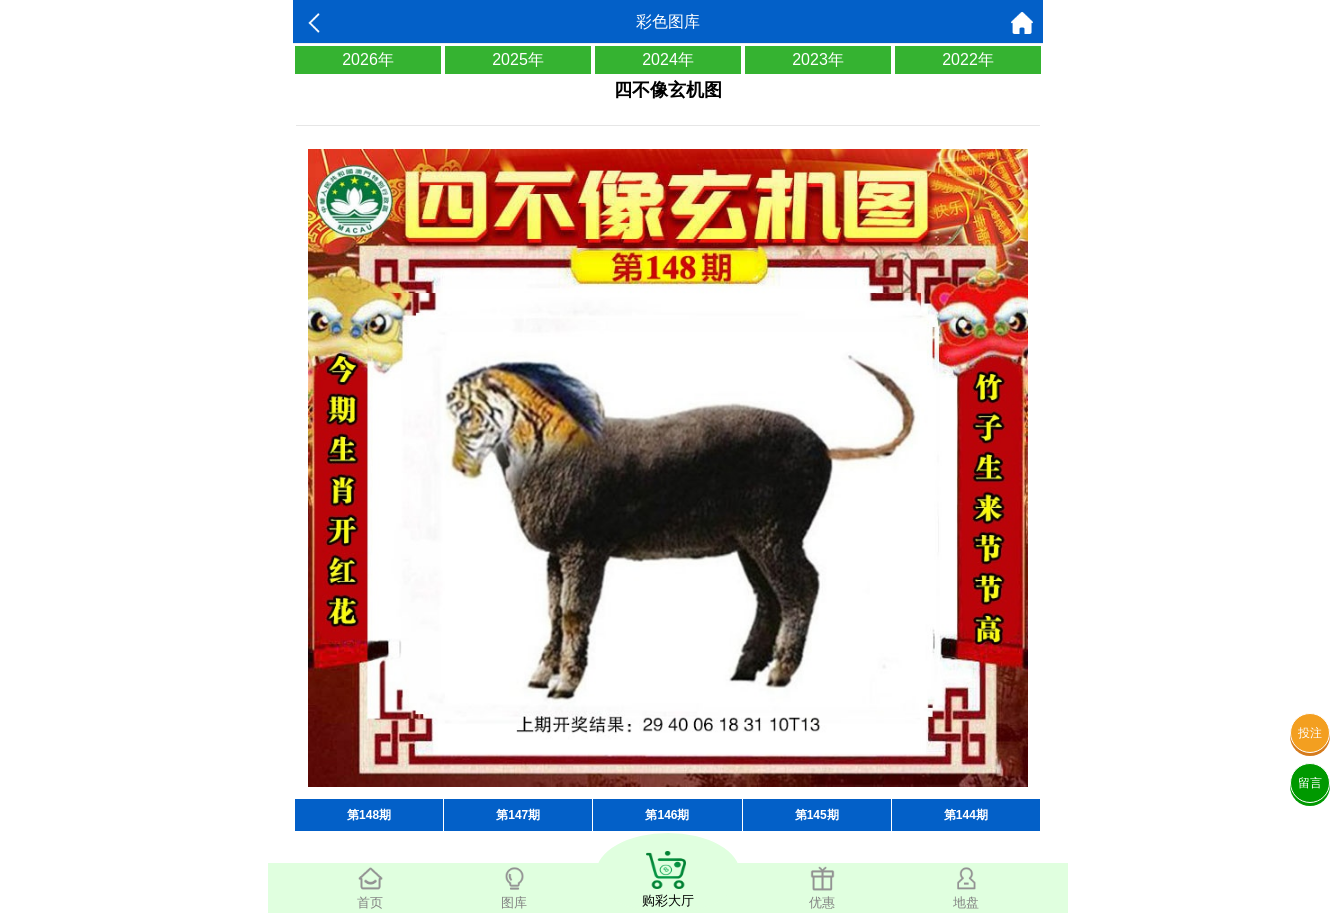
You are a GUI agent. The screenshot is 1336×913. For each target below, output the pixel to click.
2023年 (818, 59)
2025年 (518, 59)
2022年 (968, 59)
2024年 (668, 59)
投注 (1310, 733)
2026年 (368, 59)
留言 (1310, 783)
